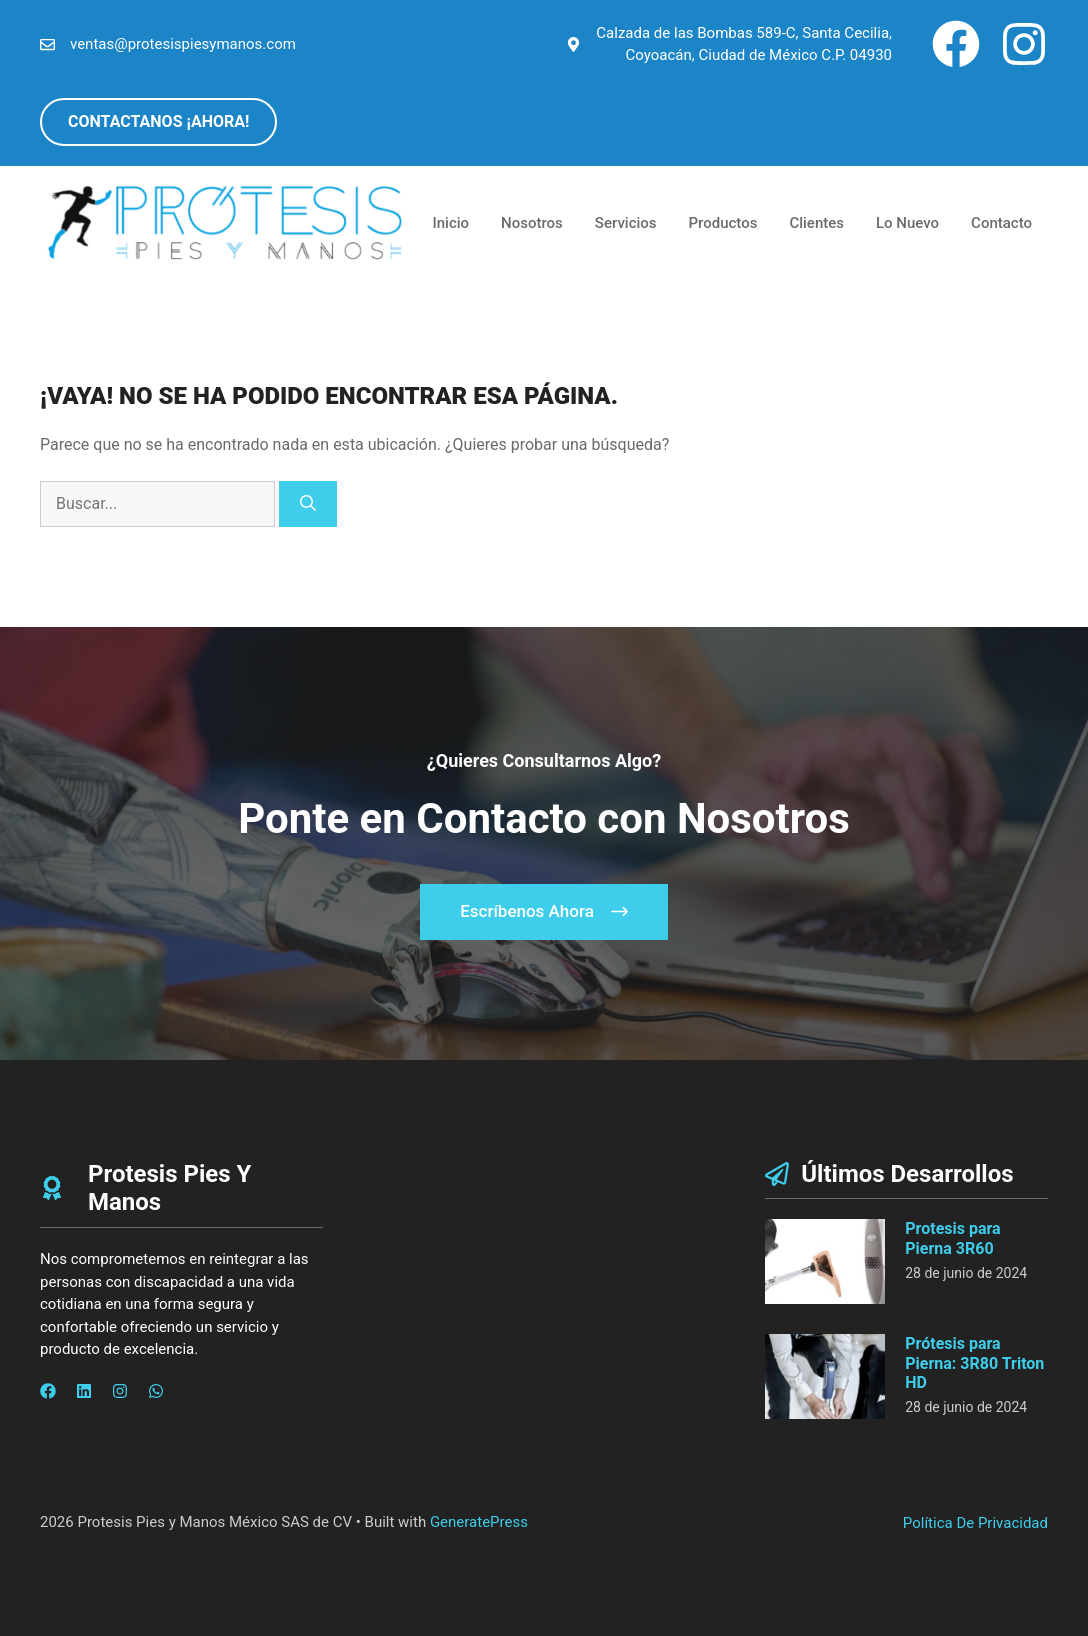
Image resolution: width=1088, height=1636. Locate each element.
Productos (723, 223)
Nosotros (532, 223)
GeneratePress (479, 1522)
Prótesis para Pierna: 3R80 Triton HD (974, 1362)
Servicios (626, 223)
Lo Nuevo (907, 223)
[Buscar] (308, 504)
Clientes (816, 223)
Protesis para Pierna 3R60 (952, 1238)
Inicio (451, 223)
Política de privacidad (975, 1523)
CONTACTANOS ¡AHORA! (158, 121)
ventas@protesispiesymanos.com (183, 44)
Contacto (1001, 223)
